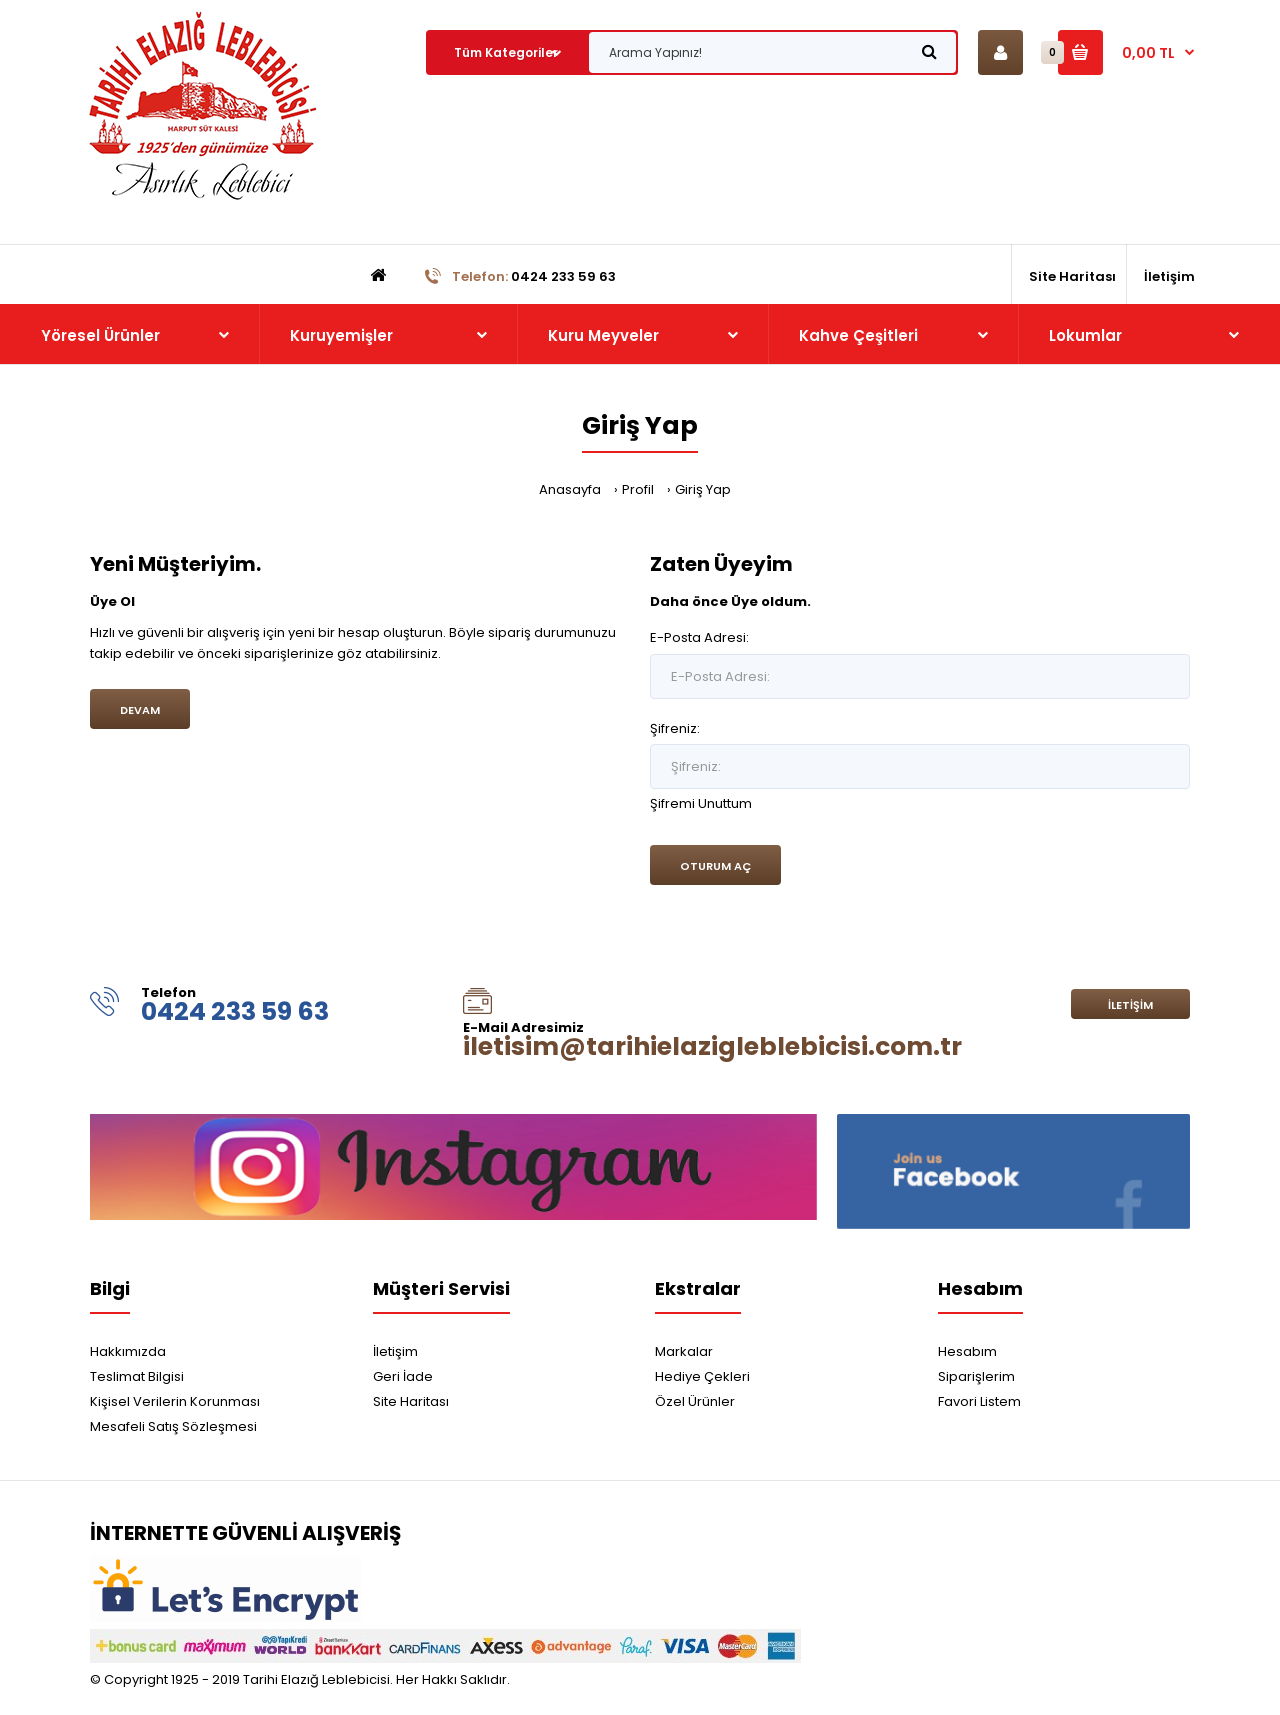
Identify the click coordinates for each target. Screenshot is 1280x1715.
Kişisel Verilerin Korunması (175, 1401)
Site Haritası (411, 1401)
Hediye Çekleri (702, 1376)
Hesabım (967, 1351)
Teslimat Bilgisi (137, 1376)
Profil (638, 489)
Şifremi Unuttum (701, 803)
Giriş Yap (703, 489)
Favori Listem (979, 1401)
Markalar (684, 1351)
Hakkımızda (128, 1351)
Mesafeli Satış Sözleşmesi (173, 1426)
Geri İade (403, 1376)
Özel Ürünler (695, 1401)
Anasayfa (570, 489)
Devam (140, 710)
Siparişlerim (976, 1376)
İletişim (1130, 1005)
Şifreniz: (675, 728)
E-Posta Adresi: (699, 637)
